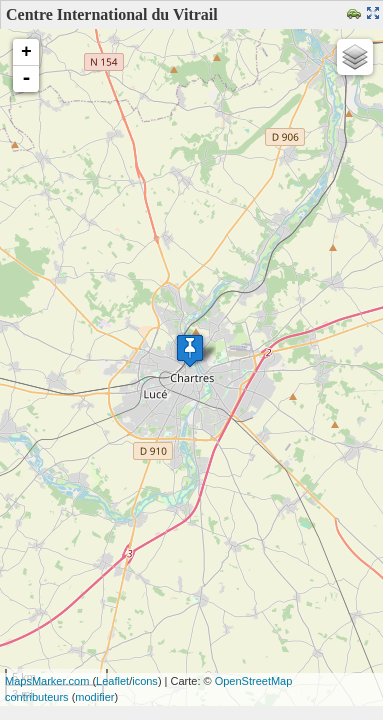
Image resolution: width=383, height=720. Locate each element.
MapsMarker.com (47, 681)
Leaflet (112, 681)
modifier (94, 697)
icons (145, 681)
